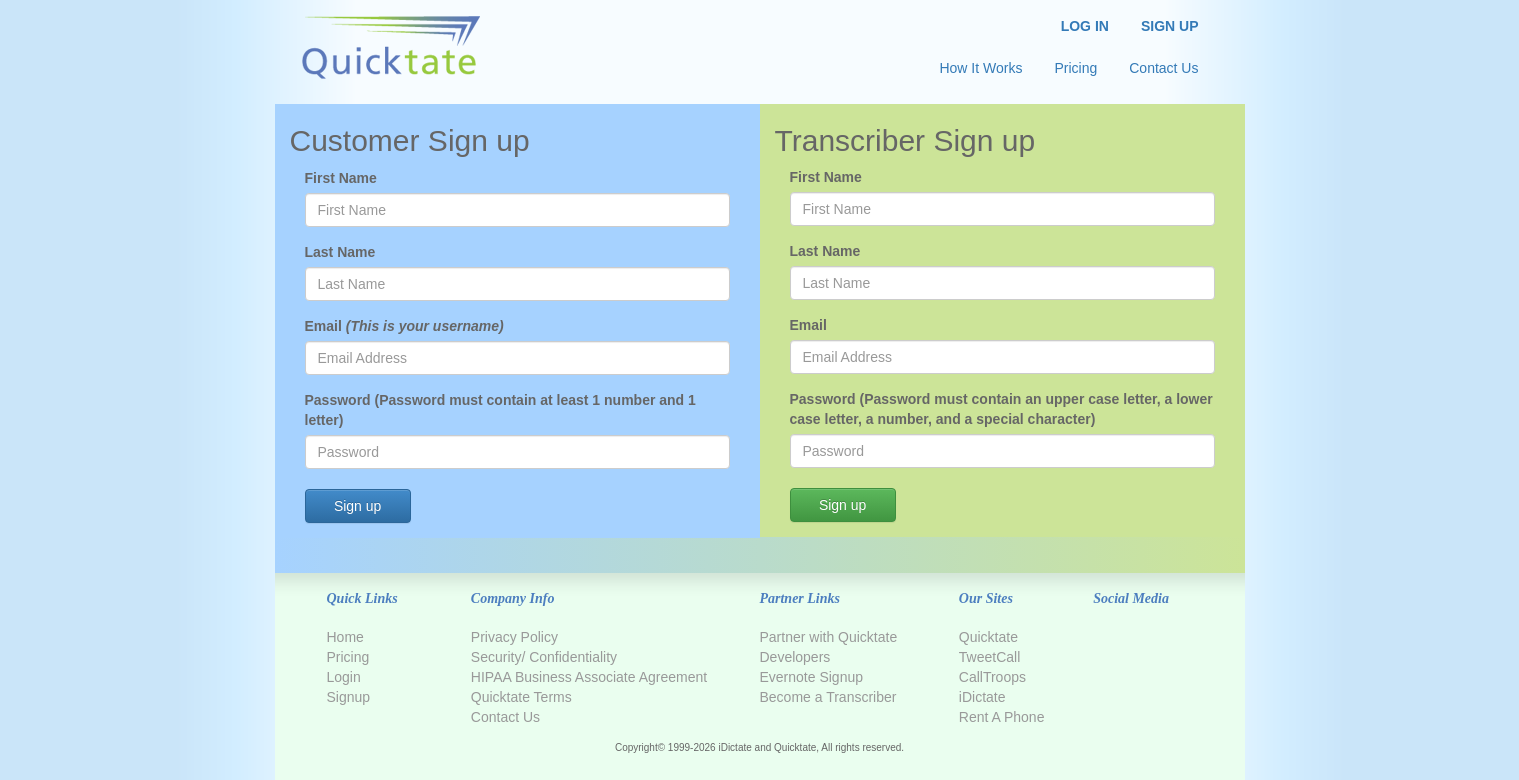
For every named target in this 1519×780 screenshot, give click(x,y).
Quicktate (988, 637)
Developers (794, 657)
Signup (349, 697)
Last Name (340, 252)
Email (404, 326)
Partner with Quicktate (828, 637)
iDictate (982, 697)
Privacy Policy (514, 637)
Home (345, 637)
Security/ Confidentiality (544, 657)
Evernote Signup (811, 677)
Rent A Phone (1002, 717)
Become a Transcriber (827, 697)
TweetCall (989, 657)
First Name (341, 178)
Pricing (348, 657)
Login (344, 677)
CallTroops (992, 677)
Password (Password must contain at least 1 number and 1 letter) (500, 410)
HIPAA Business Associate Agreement (589, 677)
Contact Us (505, 717)
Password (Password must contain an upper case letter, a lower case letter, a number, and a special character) (1001, 409)
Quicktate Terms (521, 697)
